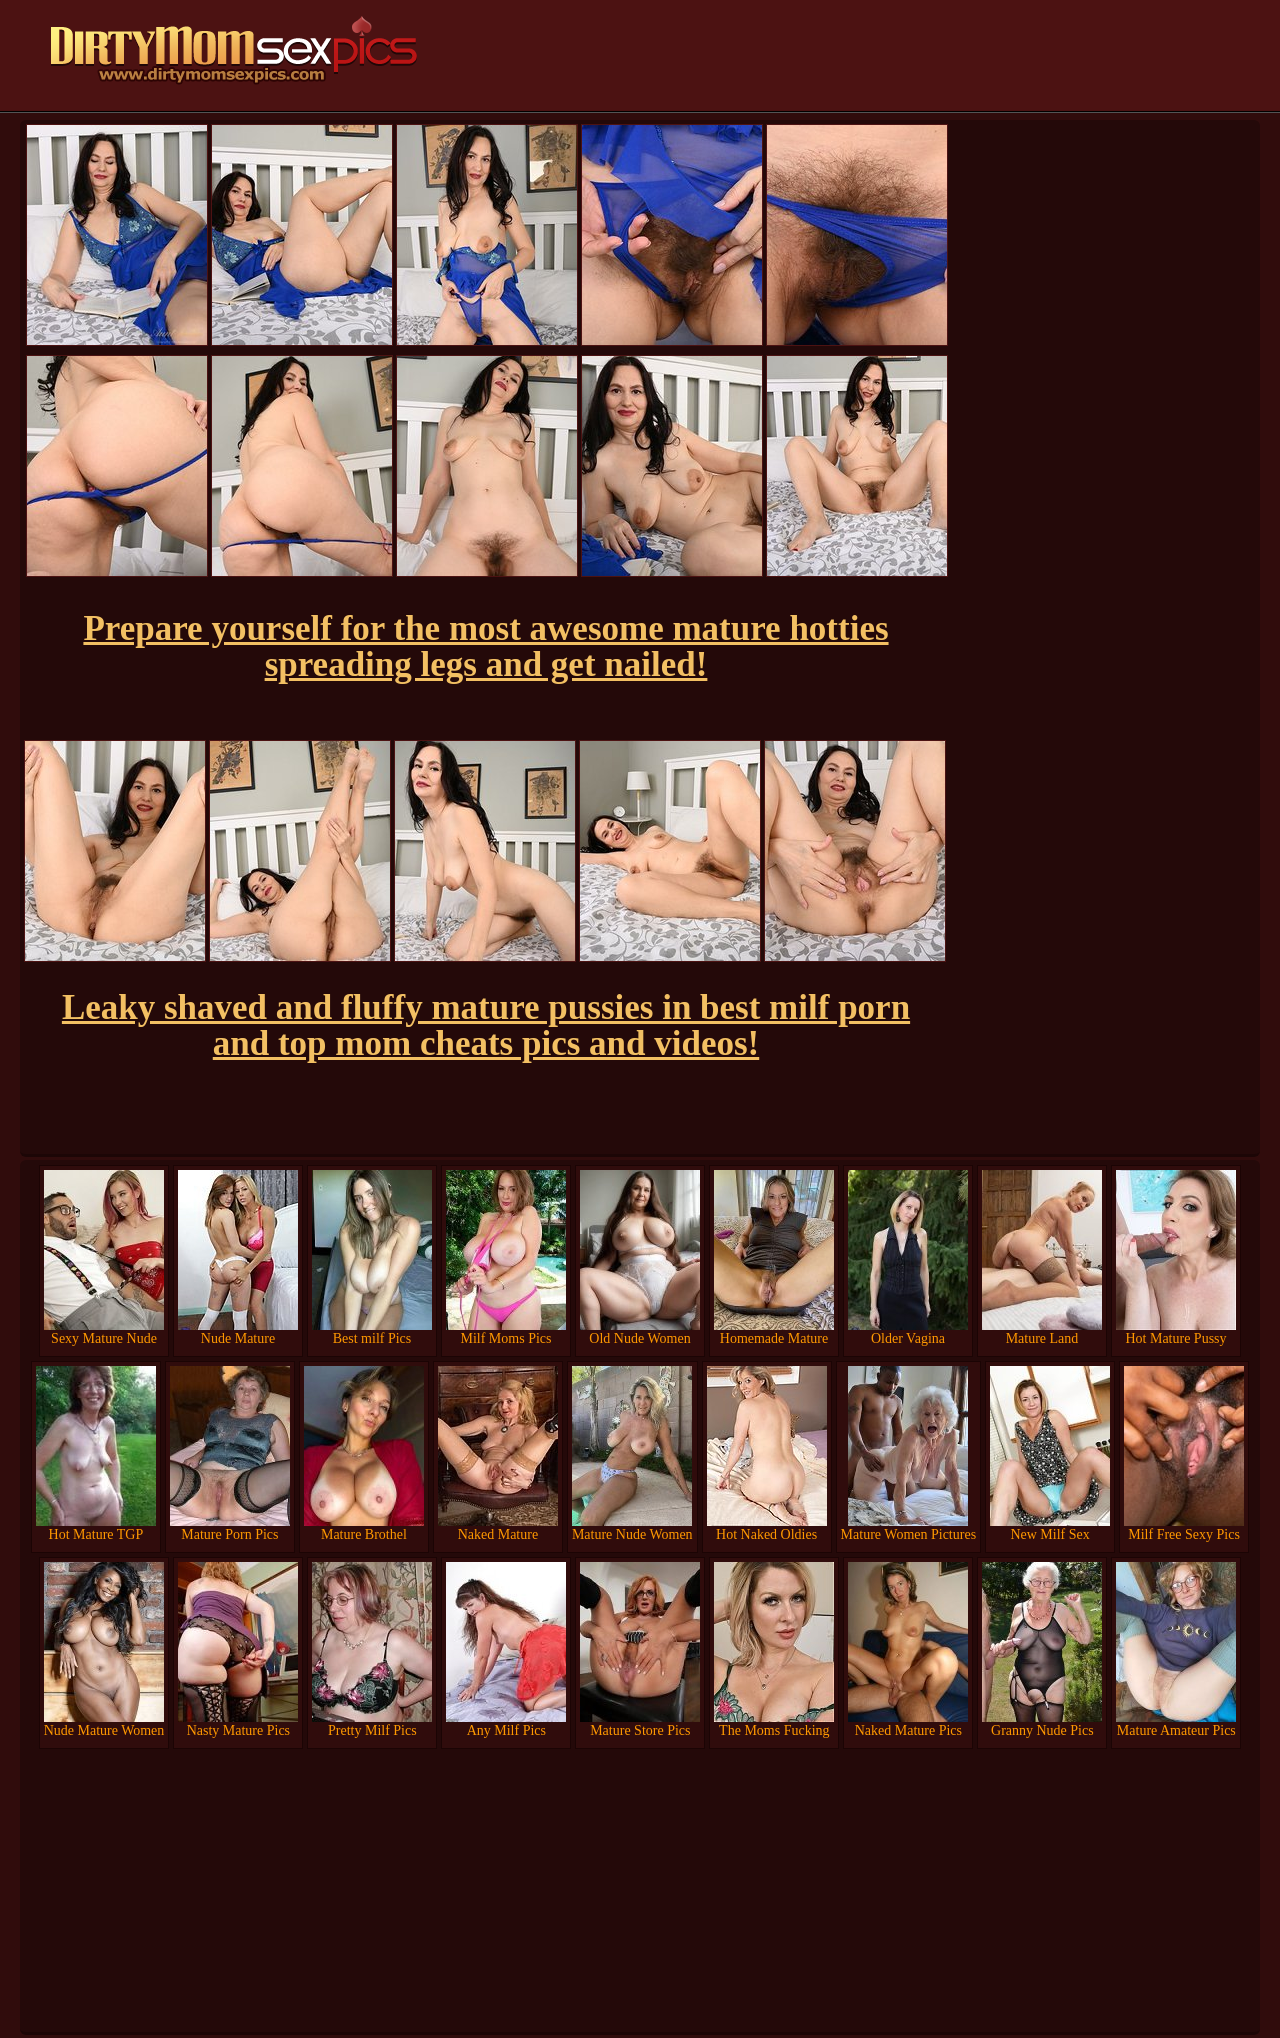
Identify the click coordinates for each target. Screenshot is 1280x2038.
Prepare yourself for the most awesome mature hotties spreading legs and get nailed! (485, 646)
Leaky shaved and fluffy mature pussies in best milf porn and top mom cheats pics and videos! (486, 1025)
